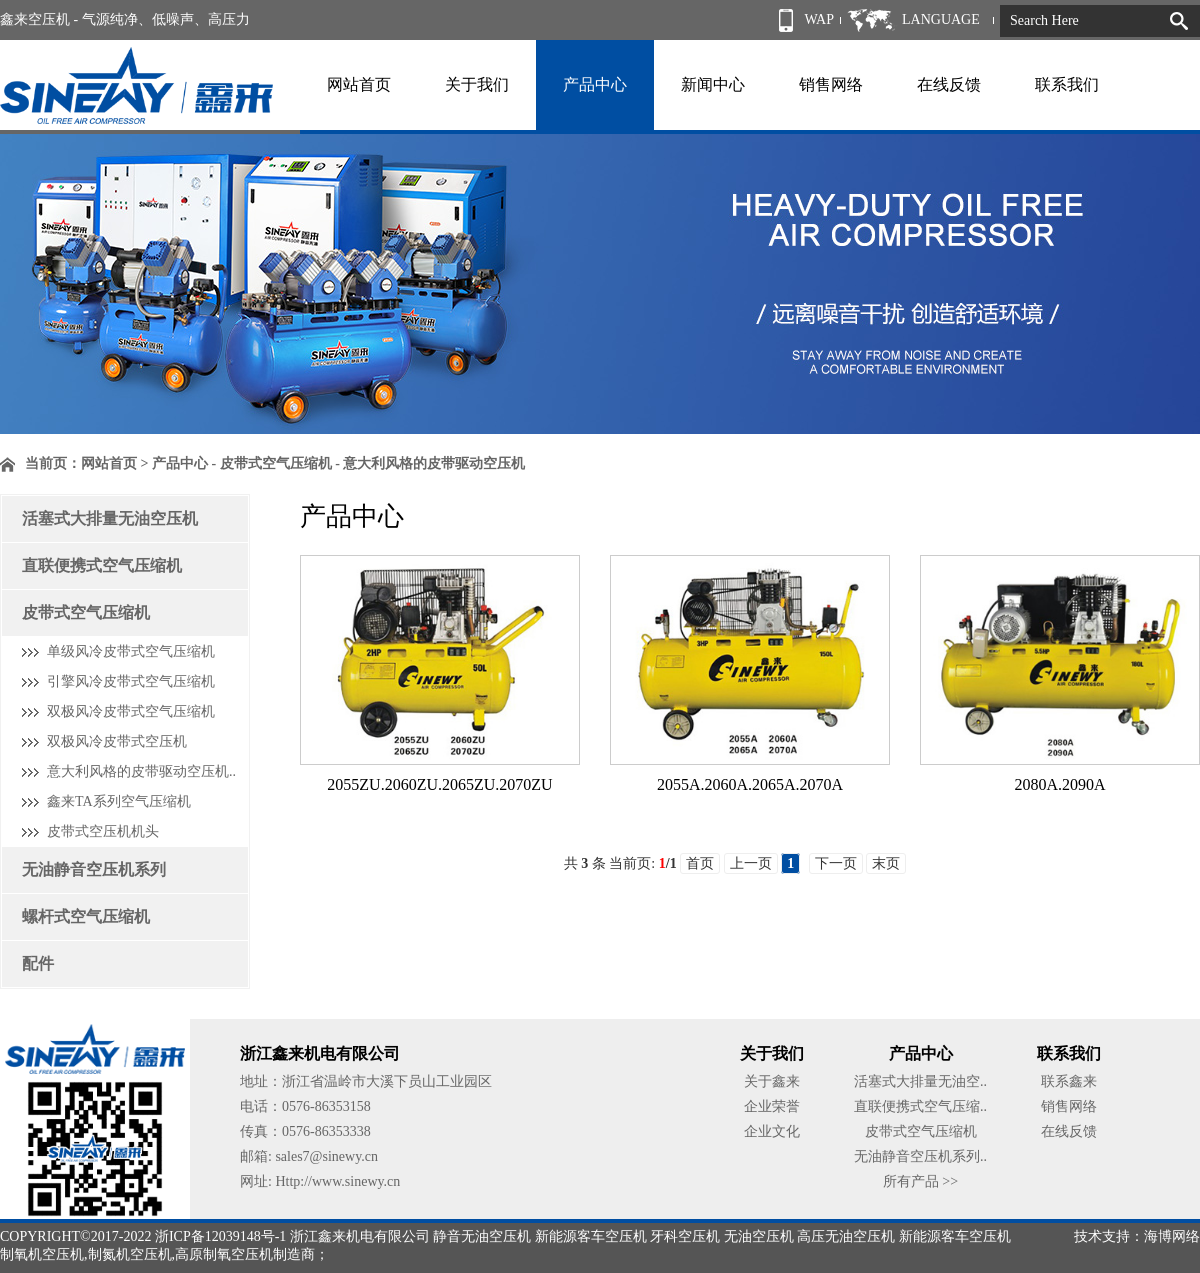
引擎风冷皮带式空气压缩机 (131, 681)
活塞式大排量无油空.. (920, 1081)
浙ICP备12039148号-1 (220, 1236)
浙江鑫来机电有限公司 (360, 1236)
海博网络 (1172, 1236)
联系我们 (1067, 84)
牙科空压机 (685, 1236)
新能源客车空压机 (591, 1236)
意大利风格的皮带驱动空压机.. (141, 771)
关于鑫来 (772, 1081)
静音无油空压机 (482, 1236)
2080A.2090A (1059, 784)
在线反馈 (949, 84)
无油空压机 (759, 1236)
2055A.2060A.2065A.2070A (750, 784)
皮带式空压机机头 (103, 831)
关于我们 (477, 84)
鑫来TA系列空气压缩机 (119, 801)
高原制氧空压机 (224, 1254)
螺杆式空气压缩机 (86, 916)
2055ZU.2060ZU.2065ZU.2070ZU (439, 784)
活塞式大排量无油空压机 (110, 518)
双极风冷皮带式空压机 (117, 741)
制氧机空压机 (42, 1254)
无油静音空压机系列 (94, 869)
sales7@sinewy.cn (326, 1156)
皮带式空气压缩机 (86, 612)
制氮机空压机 (130, 1254)
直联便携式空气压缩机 (102, 565)
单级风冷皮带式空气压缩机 (131, 651)
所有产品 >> (920, 1181)
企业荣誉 (772, 1106)
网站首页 (359, 84)
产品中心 (595, 84)
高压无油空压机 (846, 1236)
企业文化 (772, 1131)
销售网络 (831, 84)
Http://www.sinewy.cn (337, 1181)
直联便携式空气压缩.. (920, 1106)
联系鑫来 (1069, 1081)
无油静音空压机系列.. (920, 1156)
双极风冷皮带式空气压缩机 (131, 711)
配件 (38, 963)
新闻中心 (713, 84)
